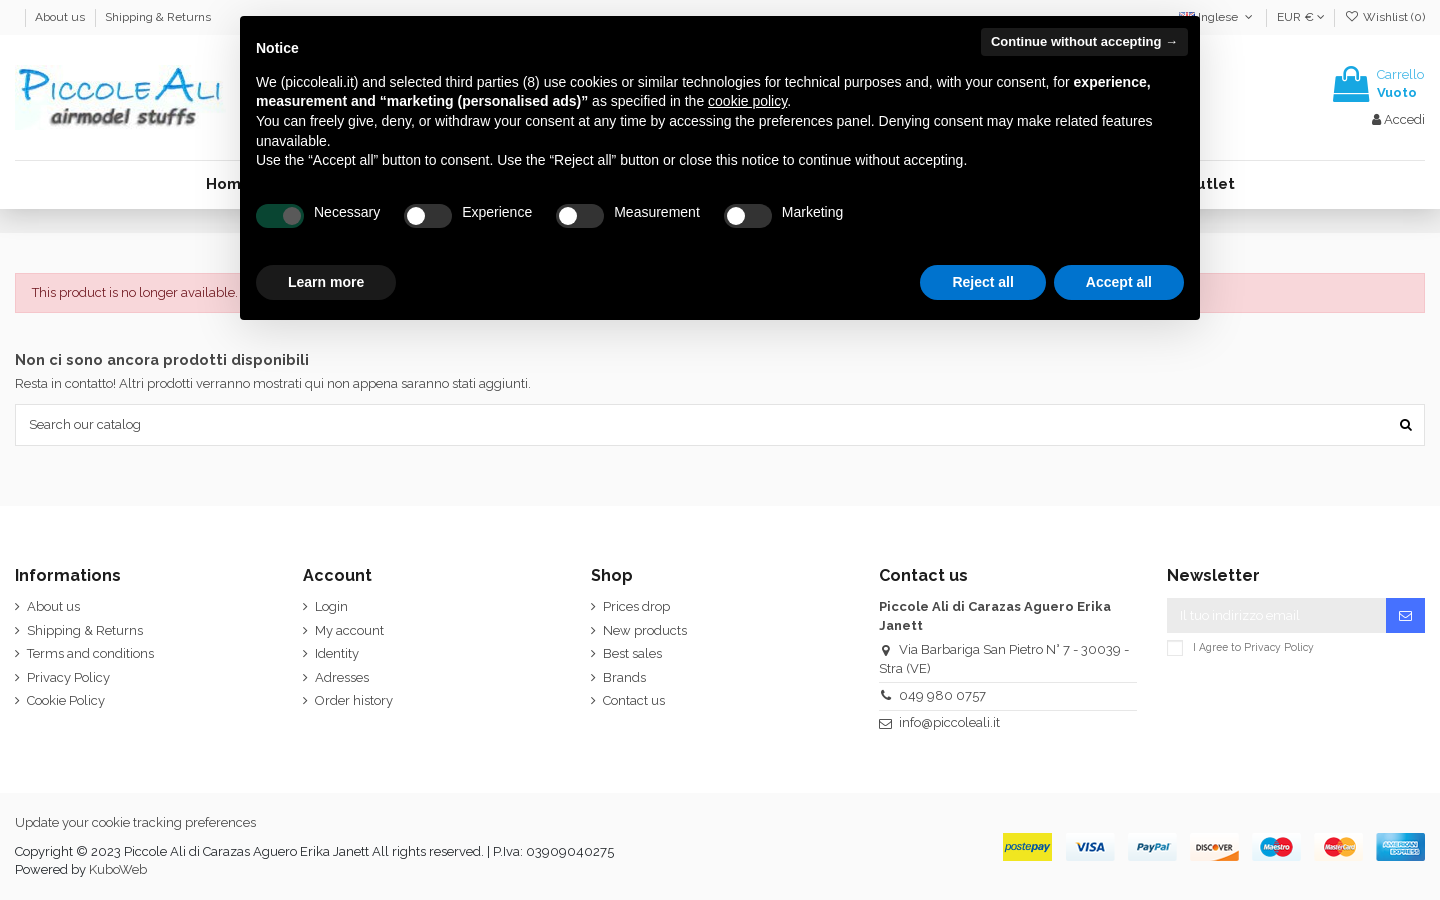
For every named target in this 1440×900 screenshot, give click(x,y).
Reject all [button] (982, 282)
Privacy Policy (68, 677)
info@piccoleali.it (949, 722)
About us (61, 17)
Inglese (1217, 17)
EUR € (1301, 17)
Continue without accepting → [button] (1084, 41)
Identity (337, 653)
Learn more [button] (326, 282)
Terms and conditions (90, 653)
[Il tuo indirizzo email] (1276, 615)
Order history (354, 700)
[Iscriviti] (1405, 615)
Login (331, 606)
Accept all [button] (1119, 282)
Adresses (342, 677)
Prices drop (636, 606)
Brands (624, 677)
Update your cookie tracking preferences (135, 822)
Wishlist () (1385, 17)
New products (645, 630)
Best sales (632, 653)
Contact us (634, 700)
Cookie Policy (66, 700)
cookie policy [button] (747, 101)
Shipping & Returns (158, 17)
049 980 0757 (942, 695)
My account (349, 630)
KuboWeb (118, 869)
